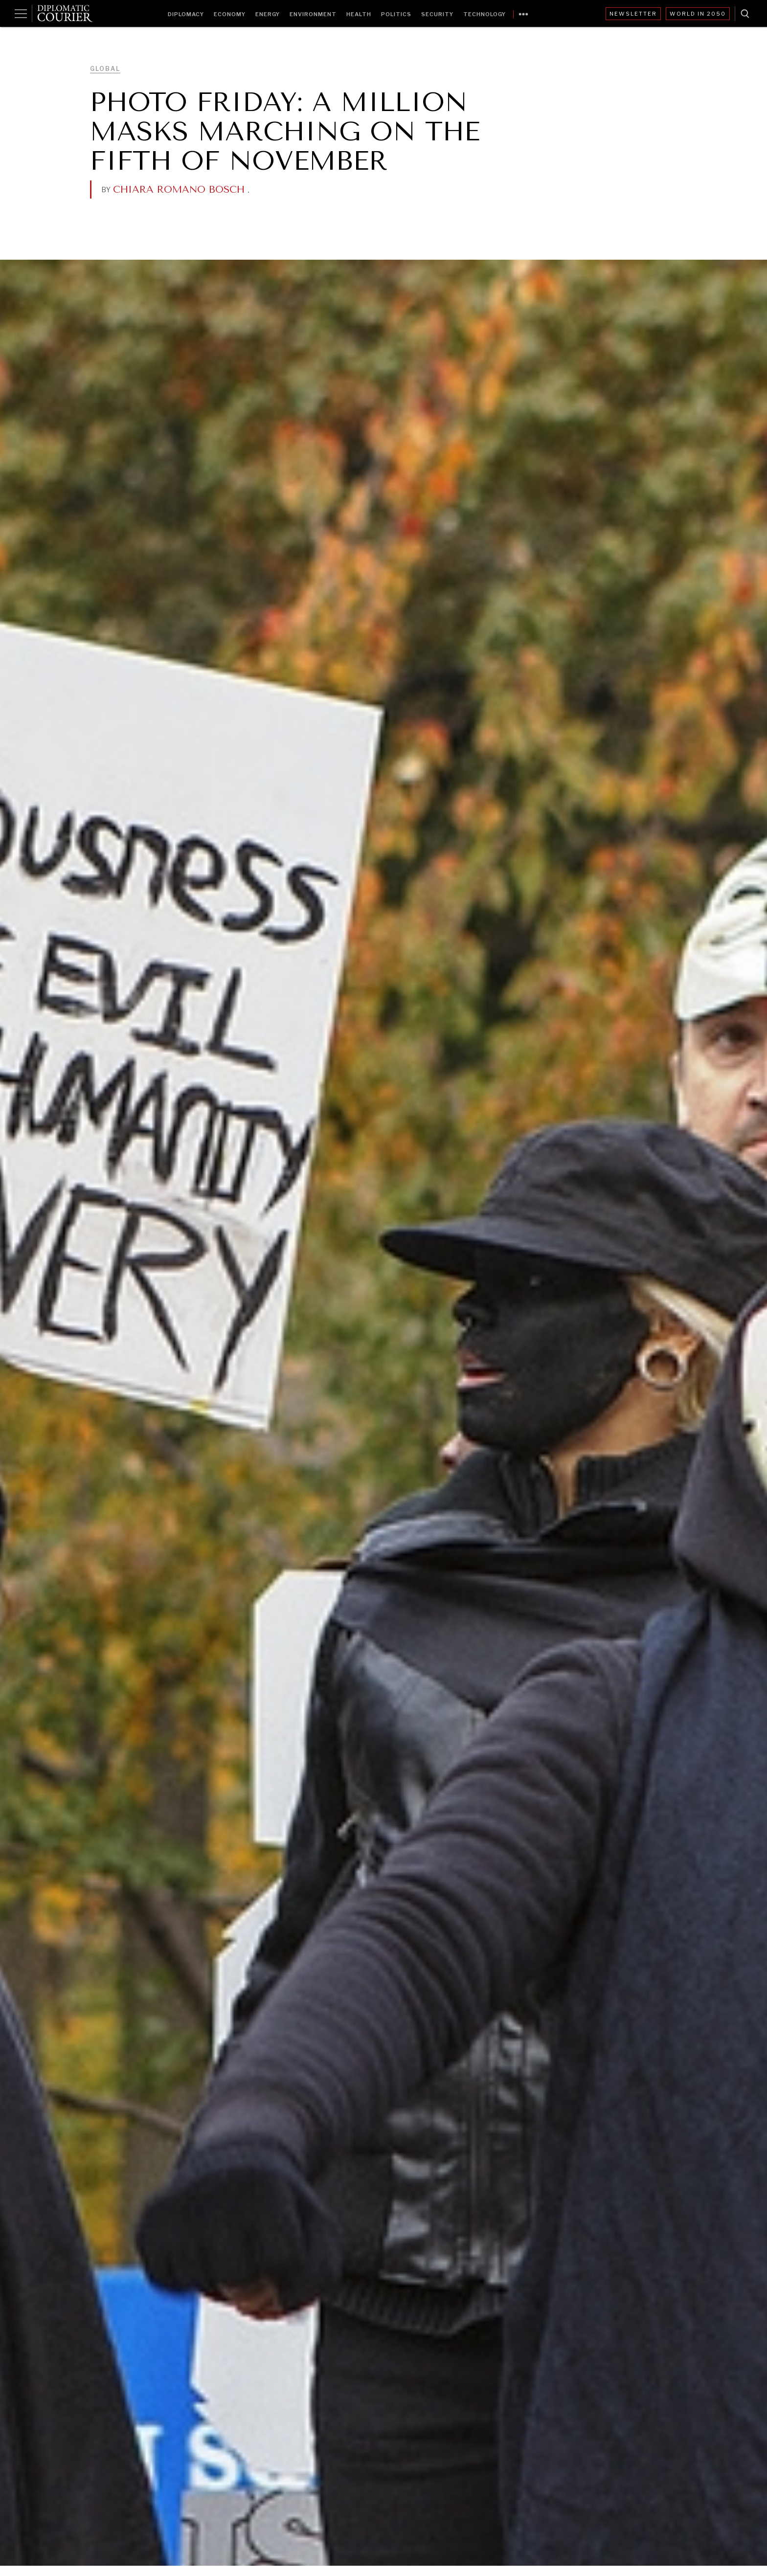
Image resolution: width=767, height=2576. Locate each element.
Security (437, 14)
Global (105, 68)
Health (358, 14)
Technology (484, 14)
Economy (230, 14)
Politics (396, 14)
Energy (267, 14)
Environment (313, 14)
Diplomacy (186, 14)
